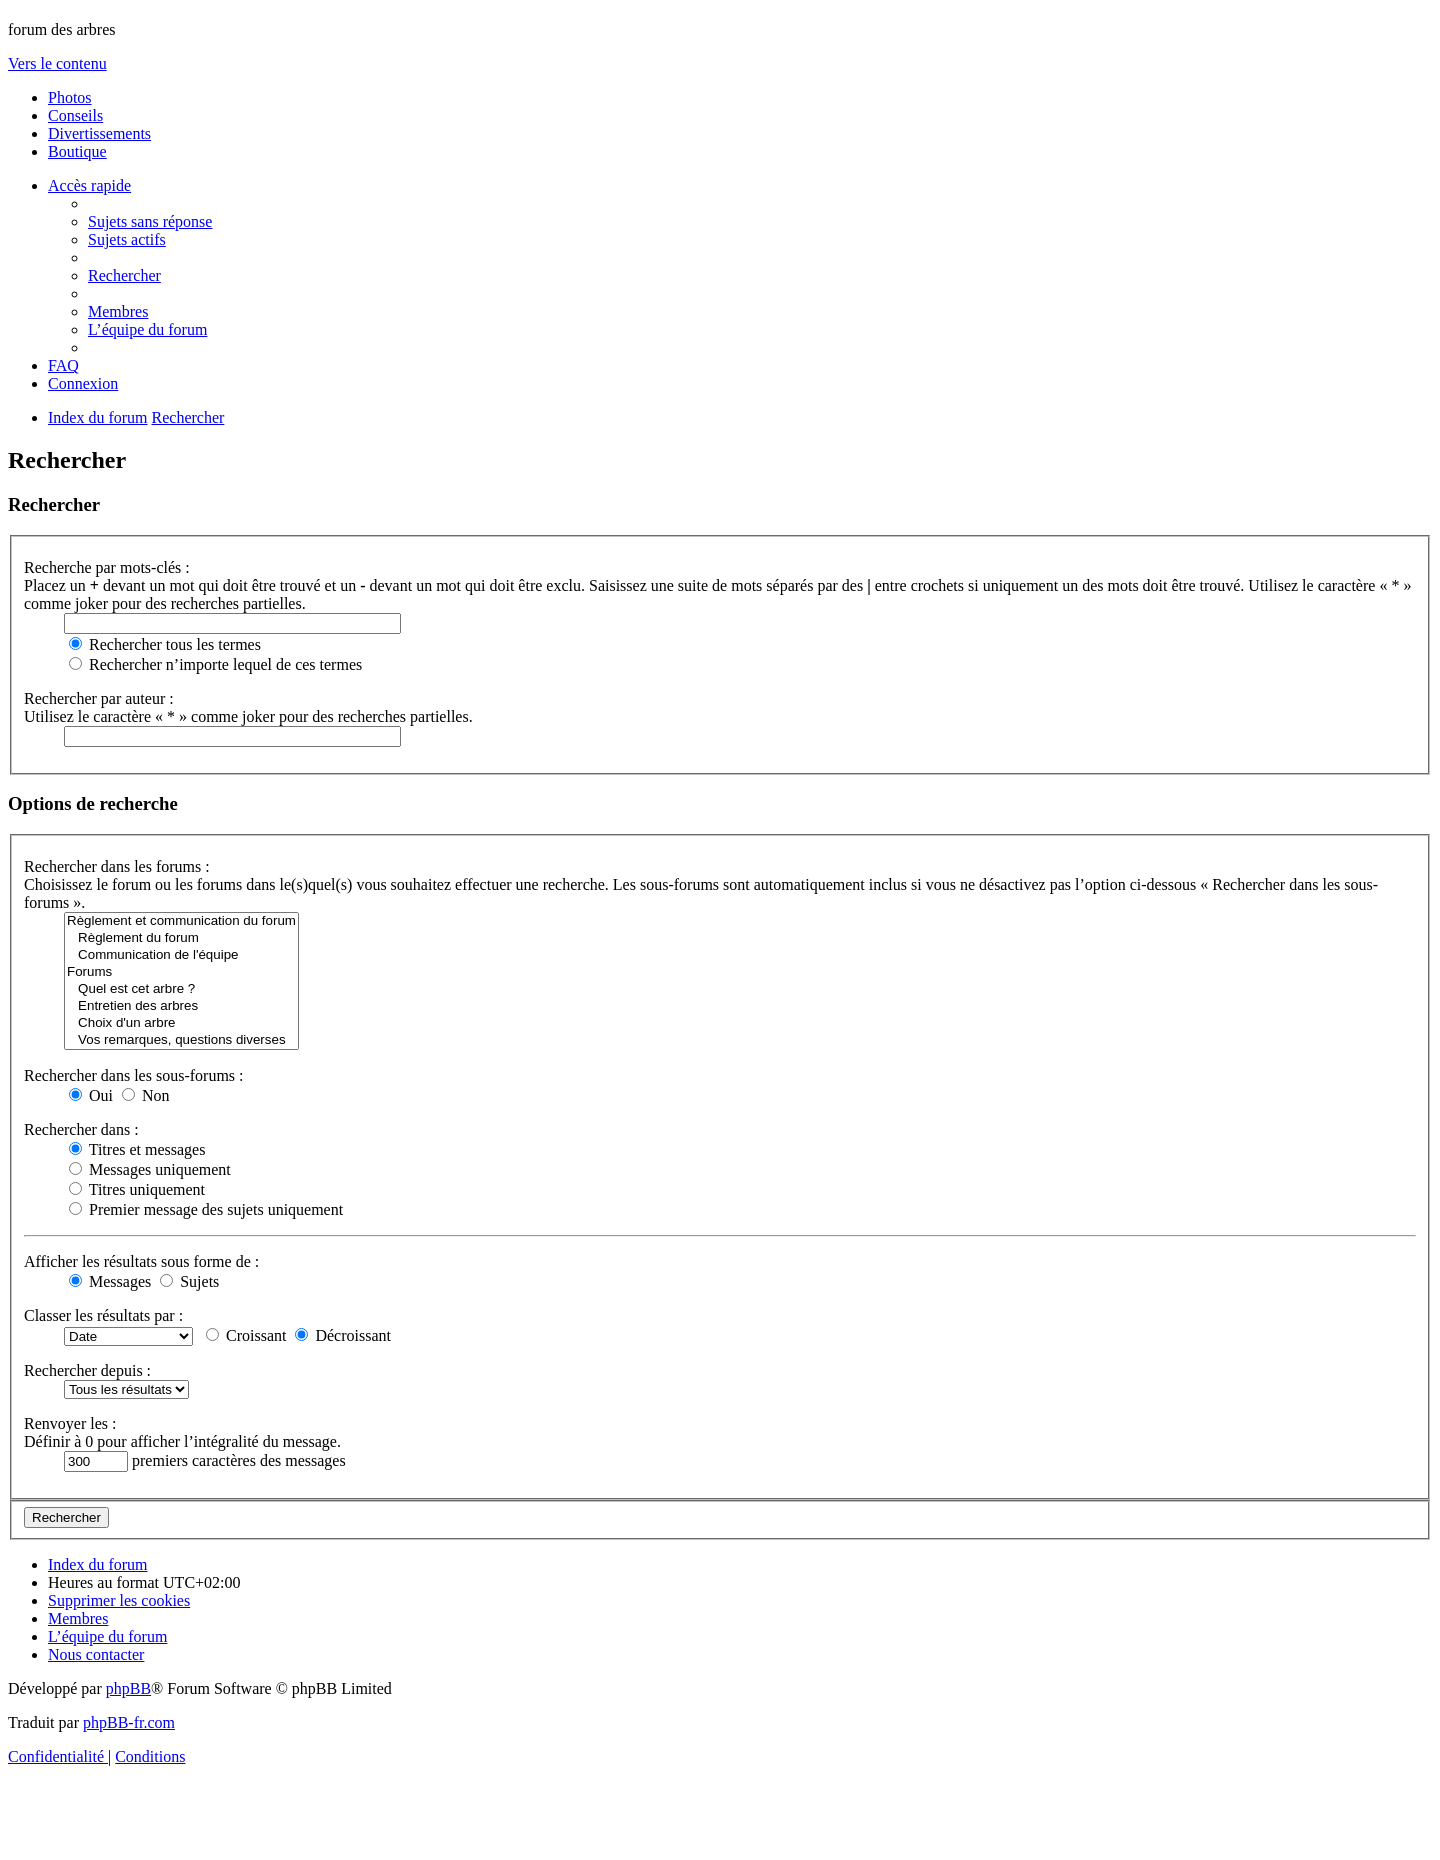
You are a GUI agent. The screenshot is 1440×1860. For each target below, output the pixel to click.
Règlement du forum (181, 938)
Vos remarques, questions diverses (181, 1040)
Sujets (189, 1281)
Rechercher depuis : (87, 1370)
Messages (110, 1281)
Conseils (75, 115)
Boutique (77, 151)
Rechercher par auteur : (99, 698)
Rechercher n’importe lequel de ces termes (215, 664)
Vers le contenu (57, 63)
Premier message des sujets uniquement (206, 1209)
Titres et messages (137, 1149)
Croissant (246, 1335)
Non (146, 1095)
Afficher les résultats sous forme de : (141, 1261)
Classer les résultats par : (103, 1315)
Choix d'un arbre (181, 1023)
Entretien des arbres (181, 1006)
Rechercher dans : (81, 1129)
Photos (70, 97)
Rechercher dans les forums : (117, 866)
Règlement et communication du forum (181, 921)
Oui (91, 1095)
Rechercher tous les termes (165, 644)
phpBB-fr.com (129, 1722)
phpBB (128, 1688)
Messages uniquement (150, 1169)
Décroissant (343, 1335)
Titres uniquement (137, 1189)
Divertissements (99, 133)
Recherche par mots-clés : (107, 567)
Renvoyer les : (70, 1423)
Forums (181, 972)
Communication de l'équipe (181, 955)
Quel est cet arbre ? (181, 989)
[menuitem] (150, 221)
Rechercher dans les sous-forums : (134, 1075)
